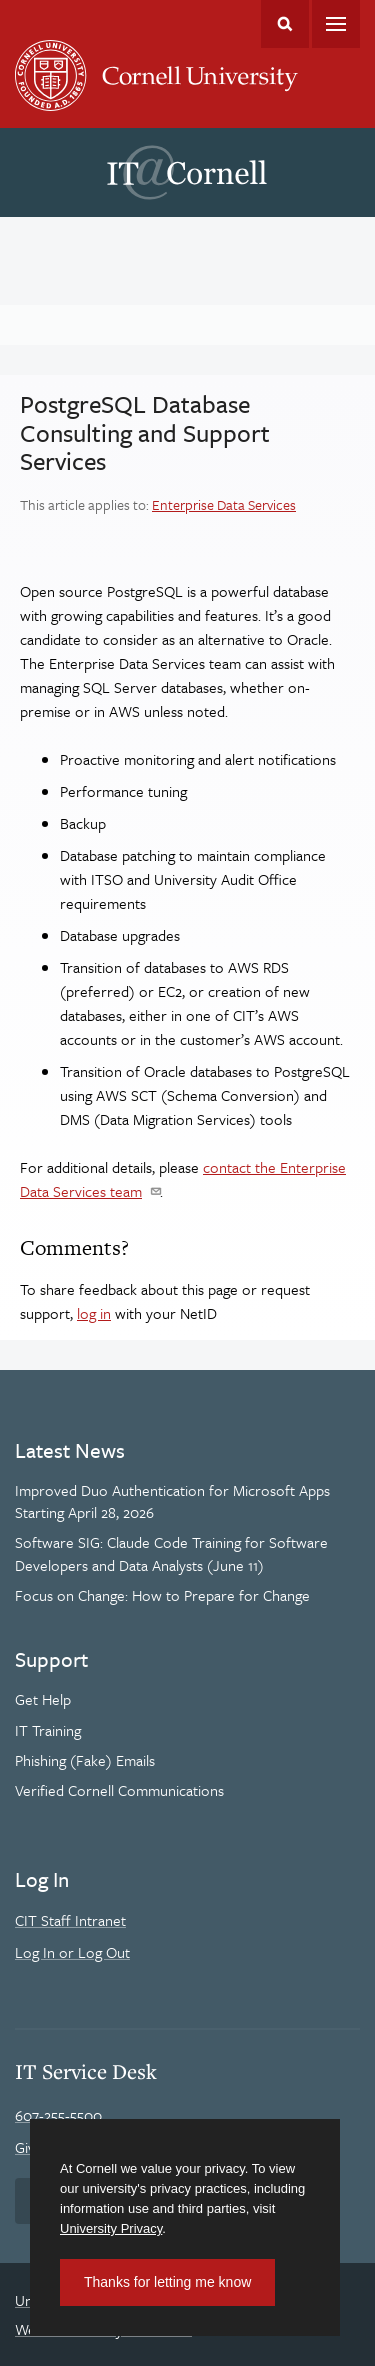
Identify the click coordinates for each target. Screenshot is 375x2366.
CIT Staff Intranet (70, 1920)
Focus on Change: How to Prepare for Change (162, 1595)
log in (94, 1313)
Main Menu (336, 24)
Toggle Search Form (285, 24)
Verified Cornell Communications (119, 1790)
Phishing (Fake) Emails (85, 1760)
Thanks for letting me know (167, 2282)
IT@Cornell (187, 173)
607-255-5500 (58, 2115)
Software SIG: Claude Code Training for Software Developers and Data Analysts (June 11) (171, 1553)
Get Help (43, 1699)
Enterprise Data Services (224, 504)
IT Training (48, 1730)
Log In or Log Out (72, 1952)
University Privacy (111, 2228)
